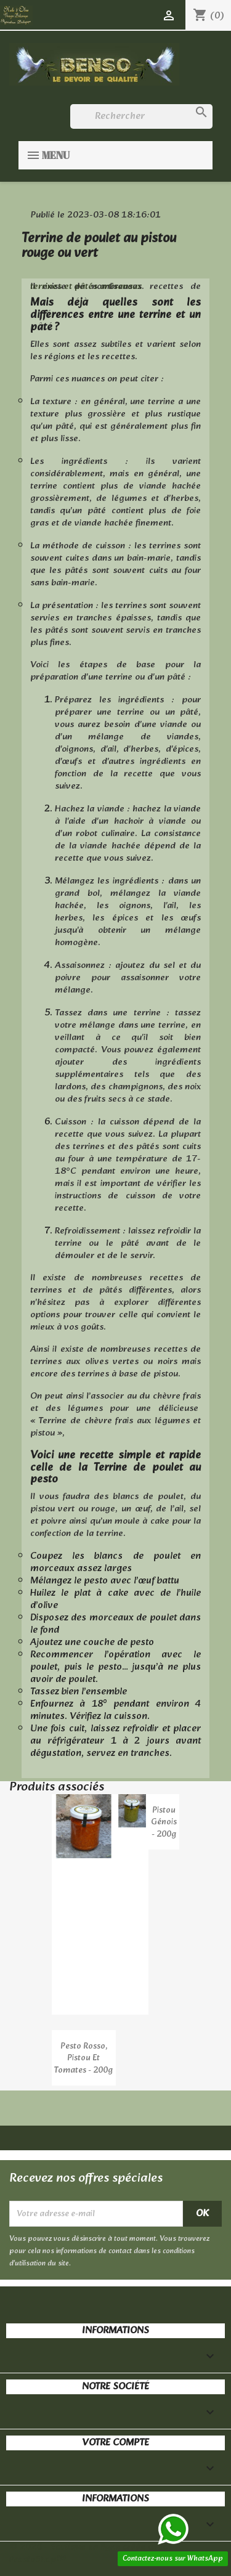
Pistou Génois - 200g (164, 1822)
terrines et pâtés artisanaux (86, 287)
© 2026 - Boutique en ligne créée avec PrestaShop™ (88, 2553)
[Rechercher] (141, 116)
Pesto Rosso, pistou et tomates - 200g (83, 2058)
